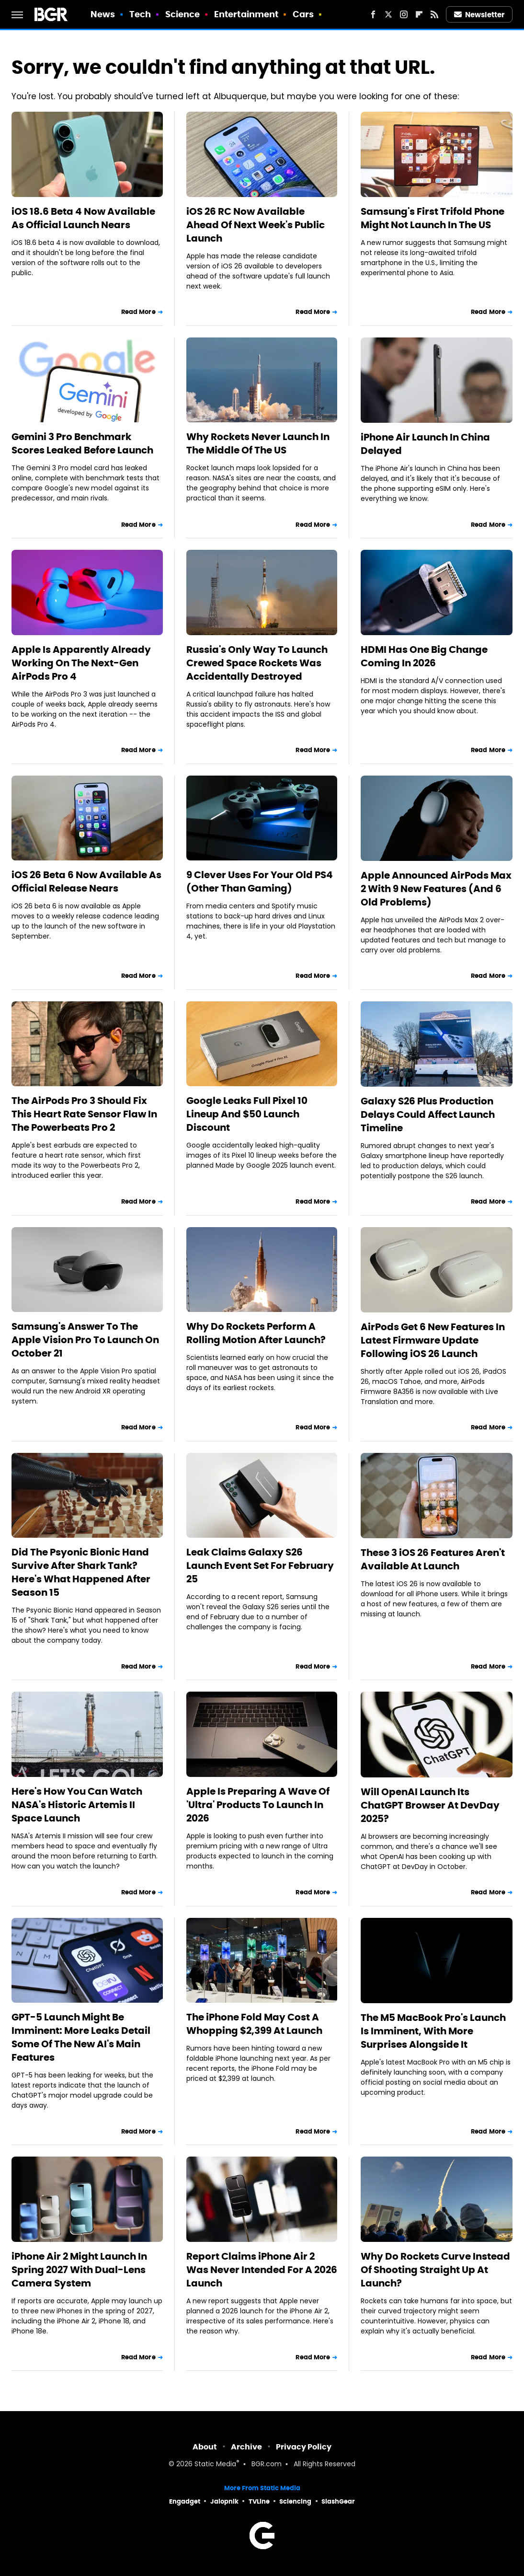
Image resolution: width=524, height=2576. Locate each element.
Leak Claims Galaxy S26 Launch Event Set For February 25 (260, 1565)
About (205, 2447)
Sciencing (295, 2501)
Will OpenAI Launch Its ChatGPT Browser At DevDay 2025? (430, 1805)
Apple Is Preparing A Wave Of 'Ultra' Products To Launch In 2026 (258, 1804)
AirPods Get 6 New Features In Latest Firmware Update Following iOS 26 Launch (433, 1340)
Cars (303, 14)
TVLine (259, 2501)
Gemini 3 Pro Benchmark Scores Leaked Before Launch (82, 443)
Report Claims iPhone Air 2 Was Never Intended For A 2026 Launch (261, 2269)
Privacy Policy (303, 2447)
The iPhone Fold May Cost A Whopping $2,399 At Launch (254, 2024)
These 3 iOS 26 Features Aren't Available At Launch (433, 1559)
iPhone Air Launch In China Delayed (425, 444)
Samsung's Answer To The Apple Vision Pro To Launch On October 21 (85, 1339)
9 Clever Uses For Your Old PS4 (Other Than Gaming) (259, 881)
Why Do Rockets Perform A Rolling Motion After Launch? (256, 1333)
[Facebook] (373, 14)
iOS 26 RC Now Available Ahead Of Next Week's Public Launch (255, 224)
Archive (246, 2447)
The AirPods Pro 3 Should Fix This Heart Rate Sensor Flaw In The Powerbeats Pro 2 (84, 1114)
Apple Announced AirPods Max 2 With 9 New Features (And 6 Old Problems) (436, 888)
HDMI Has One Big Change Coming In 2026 (424, 656)
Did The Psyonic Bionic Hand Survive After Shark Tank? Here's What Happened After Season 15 (80, 1572)
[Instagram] (404, 14)
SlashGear (338, 2501)
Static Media (215, 2464)
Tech (140, 14)
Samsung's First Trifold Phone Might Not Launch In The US (432, 218)
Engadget (184, 2501)
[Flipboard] (419, 14)
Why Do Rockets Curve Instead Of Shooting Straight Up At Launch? (435, 2269)
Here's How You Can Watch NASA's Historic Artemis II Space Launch (76, 1804)
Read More (138, 312)
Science (182, 14)
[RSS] (434, 14)
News (103, 14)
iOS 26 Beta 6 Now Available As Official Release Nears (86, 881)
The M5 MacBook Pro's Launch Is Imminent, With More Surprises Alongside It (433, 2031)
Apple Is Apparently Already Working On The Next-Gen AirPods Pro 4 (81, 663)
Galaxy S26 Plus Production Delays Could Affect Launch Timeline (428, 1114)
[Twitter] (388, 14)
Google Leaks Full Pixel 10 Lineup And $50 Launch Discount (247, 1114)
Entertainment (246, 14)
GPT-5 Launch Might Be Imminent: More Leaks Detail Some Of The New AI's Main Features (80, 2037)
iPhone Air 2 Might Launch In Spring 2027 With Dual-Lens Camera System (79, 2269)
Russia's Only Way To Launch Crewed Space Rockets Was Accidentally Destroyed (257, 663)
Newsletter (479, 14)
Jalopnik (224, 2501)
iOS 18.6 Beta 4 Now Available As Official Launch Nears (83, 218)
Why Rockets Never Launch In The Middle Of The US (258, 443)
